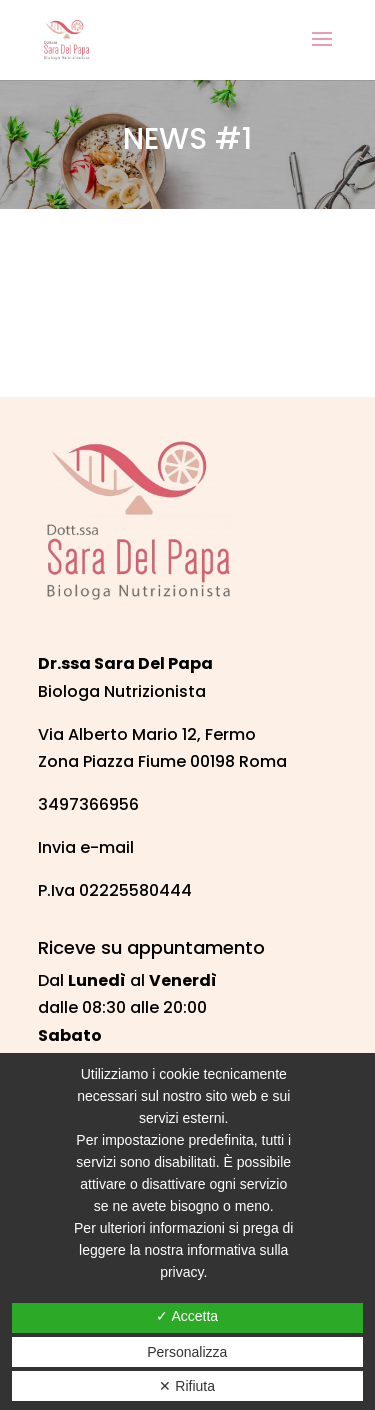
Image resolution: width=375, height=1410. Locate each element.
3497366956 (88, 804)
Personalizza (187, 1352)
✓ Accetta (187, 1316)
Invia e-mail (86, 847)
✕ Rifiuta (187, 1386)
